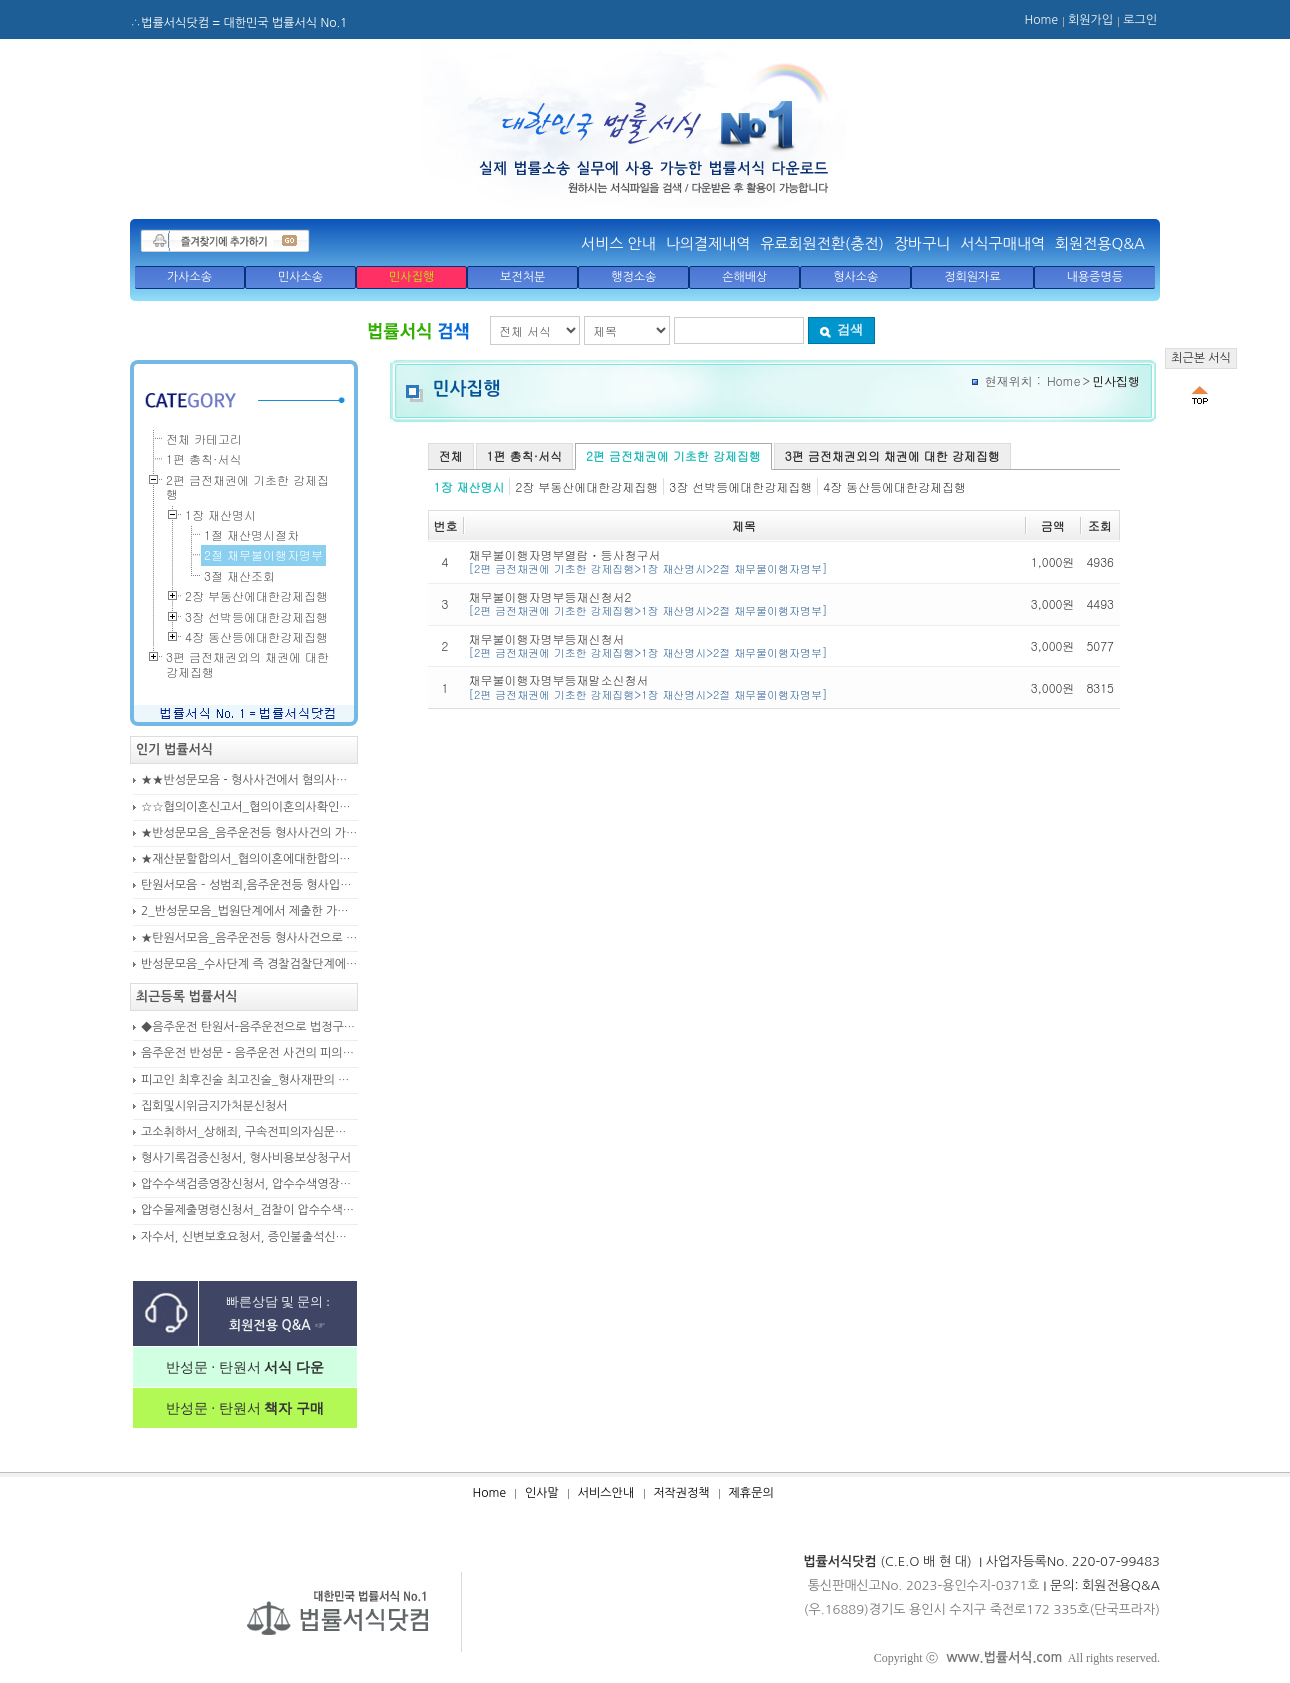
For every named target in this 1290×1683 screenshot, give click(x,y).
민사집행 (411, 277)
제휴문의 (751, 1493)
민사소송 (300, 277)
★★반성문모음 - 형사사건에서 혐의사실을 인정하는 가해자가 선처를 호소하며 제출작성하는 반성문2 (249, 780)
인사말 (542, 1493)
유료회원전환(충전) (822, 243)
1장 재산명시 (469, 486)
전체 (451, 455)
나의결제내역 (708, 243)
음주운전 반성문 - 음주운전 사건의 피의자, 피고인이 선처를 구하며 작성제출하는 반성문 (249, 1053)
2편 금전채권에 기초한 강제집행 (673, 455)
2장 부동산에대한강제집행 (586, 486)
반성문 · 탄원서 (245, 1367)
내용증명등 (1095, 277)
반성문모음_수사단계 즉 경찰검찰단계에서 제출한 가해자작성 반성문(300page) (249, 964)
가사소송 (189, 277)
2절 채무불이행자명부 (263, 554)
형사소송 (855, 277)
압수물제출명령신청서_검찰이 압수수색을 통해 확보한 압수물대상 (249, 1210)
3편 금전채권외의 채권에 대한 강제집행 (892, 455)
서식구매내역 (1002, 243)
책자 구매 (292, 1408)
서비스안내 (606, 1493)
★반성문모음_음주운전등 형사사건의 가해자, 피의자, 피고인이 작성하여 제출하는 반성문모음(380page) (249, 833)
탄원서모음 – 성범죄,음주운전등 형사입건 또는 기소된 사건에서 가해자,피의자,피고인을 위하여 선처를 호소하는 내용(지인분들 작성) (249, 885)
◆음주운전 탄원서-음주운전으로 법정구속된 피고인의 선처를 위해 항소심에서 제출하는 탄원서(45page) (249, 1027)
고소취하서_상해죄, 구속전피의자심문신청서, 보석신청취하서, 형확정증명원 (249, 1132)
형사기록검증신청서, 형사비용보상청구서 (246, 1158)
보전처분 (522, 277)
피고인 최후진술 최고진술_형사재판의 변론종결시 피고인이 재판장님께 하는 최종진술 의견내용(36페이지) (249, 1080)
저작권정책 (681, 1493)
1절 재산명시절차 (251, 534)
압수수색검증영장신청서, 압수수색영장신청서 (249, 1184)
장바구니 (922, 243)
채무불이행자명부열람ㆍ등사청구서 (744, 561)
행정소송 (633, 277)
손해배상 (744, 277)
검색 (841, 329)
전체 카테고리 (204, 438)
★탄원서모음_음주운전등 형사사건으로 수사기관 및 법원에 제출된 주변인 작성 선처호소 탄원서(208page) (249, 938)
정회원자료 (972, 277)
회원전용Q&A (1100, 243)
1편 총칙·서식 (524, 455)
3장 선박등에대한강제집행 (740, 486)
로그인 (1140, 20)
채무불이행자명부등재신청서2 (744, 603)
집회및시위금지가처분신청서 (214, 1106)
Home (1041, 20)
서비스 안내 (618, 243)
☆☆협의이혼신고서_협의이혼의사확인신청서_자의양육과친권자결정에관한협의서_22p (249, 807)
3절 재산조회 (239, 575)
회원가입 (1090, 20)
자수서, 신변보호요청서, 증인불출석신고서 (249, 1237)
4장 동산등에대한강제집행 (894, 486)
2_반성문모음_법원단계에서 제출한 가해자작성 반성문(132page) (249, 911)
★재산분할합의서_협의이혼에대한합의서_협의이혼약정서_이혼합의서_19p (249, 859)
